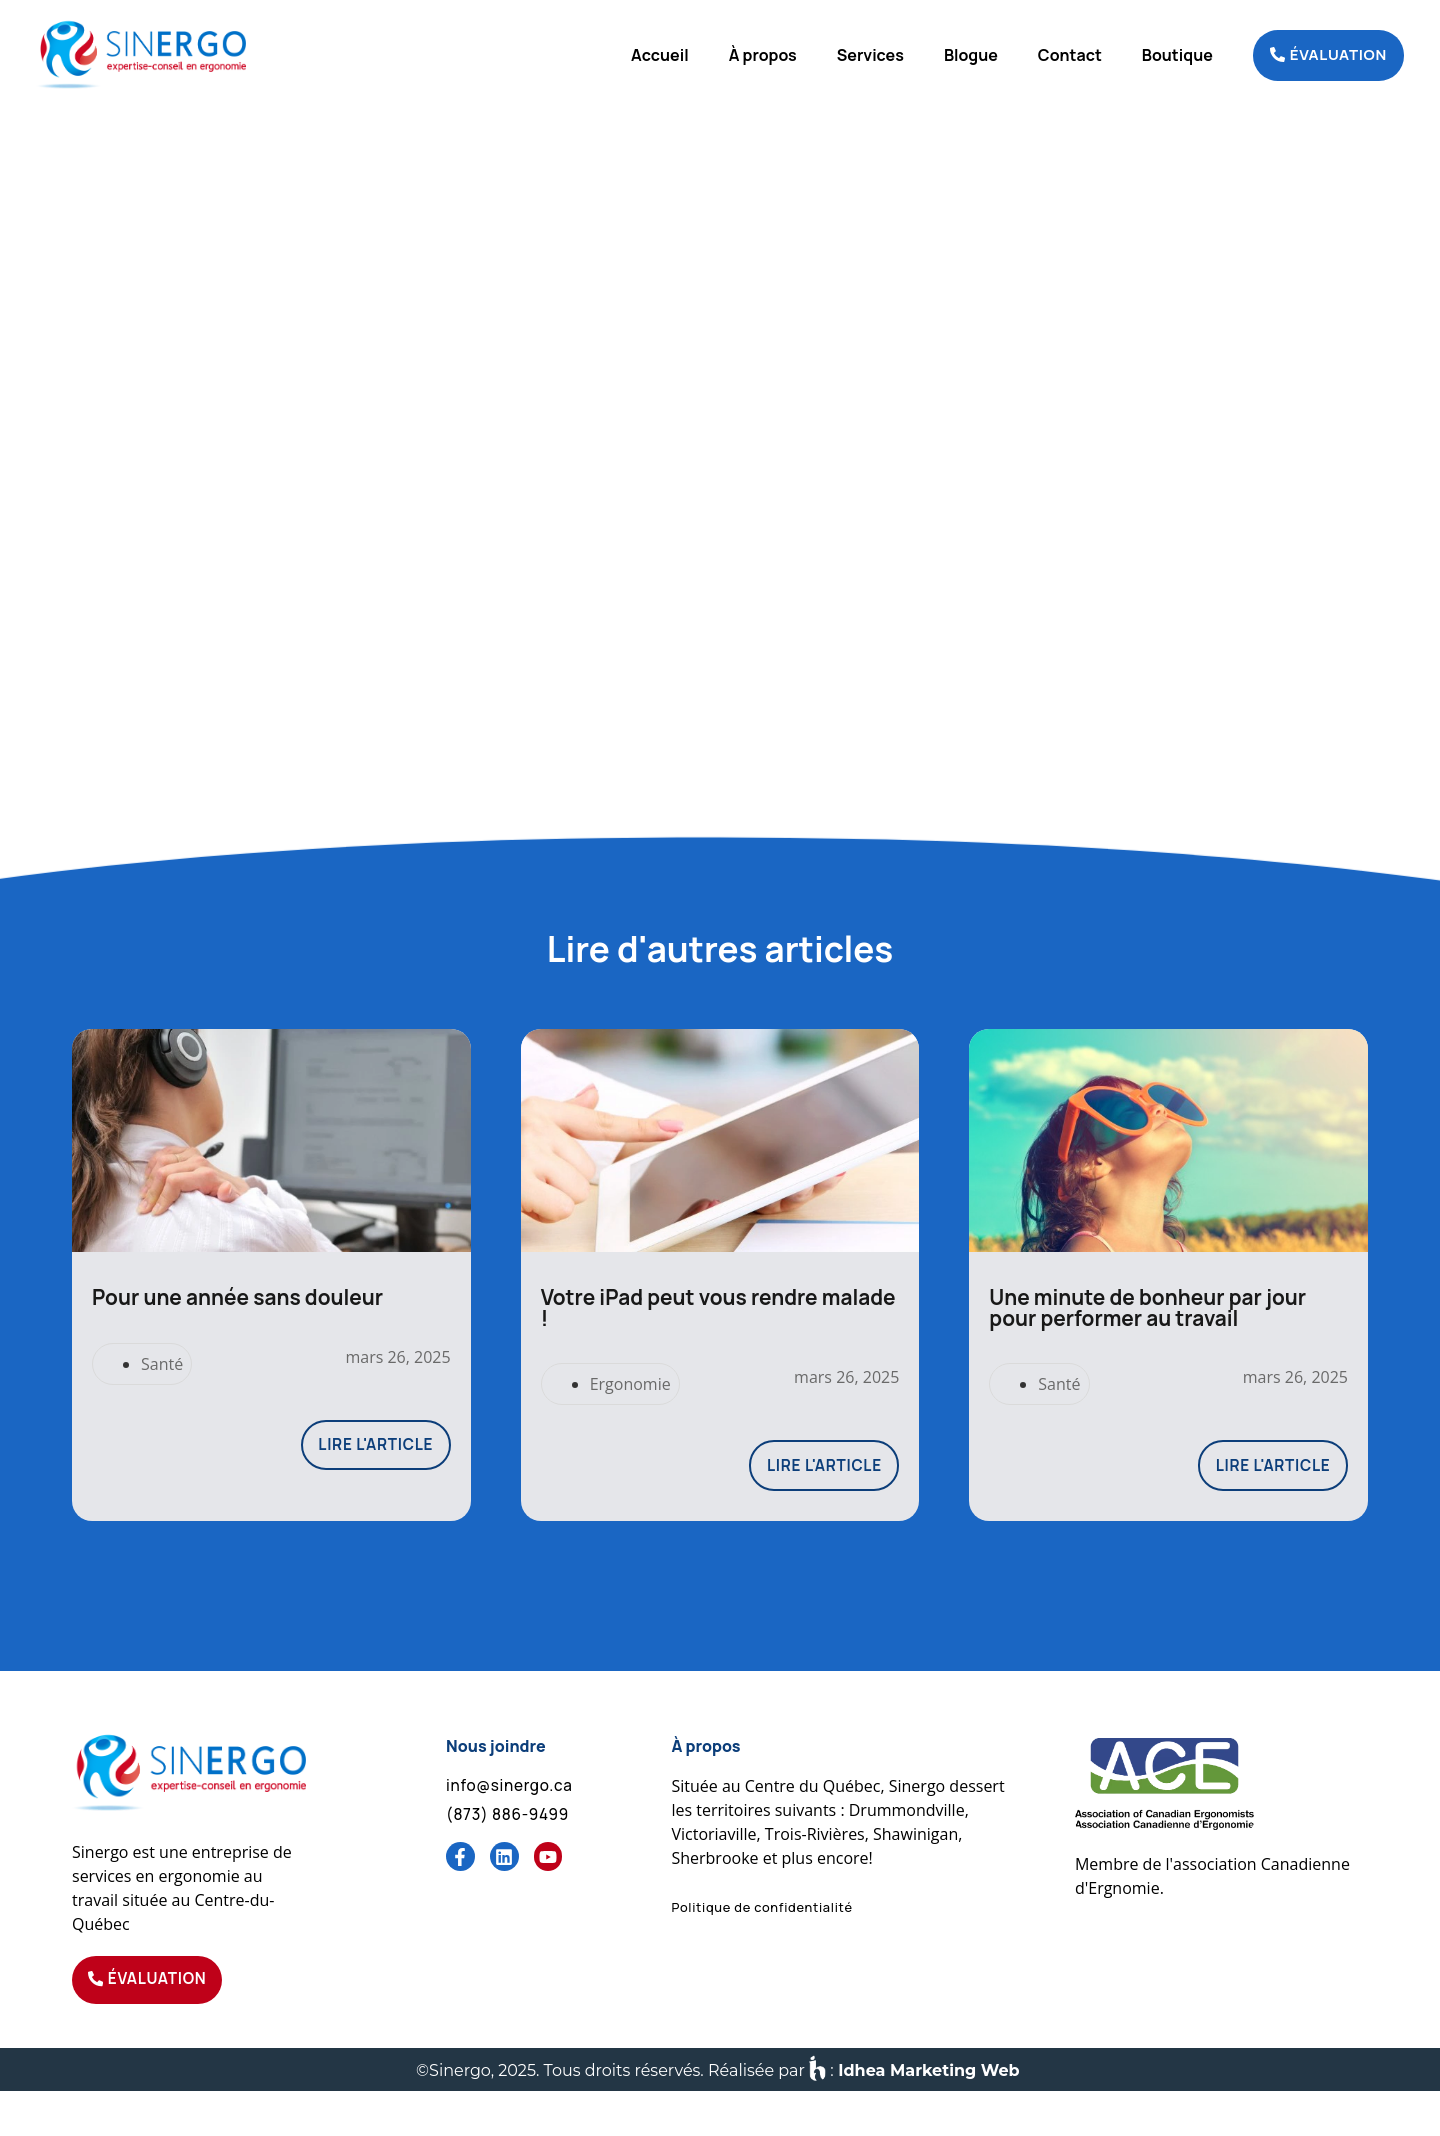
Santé (162, 1401)
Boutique (1177, 55)
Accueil (660, 55)
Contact (1070, 55)
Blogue (971, 55)
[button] (761, 1947)
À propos (763, 55)
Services (870, 55)
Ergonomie (630, 1421)
